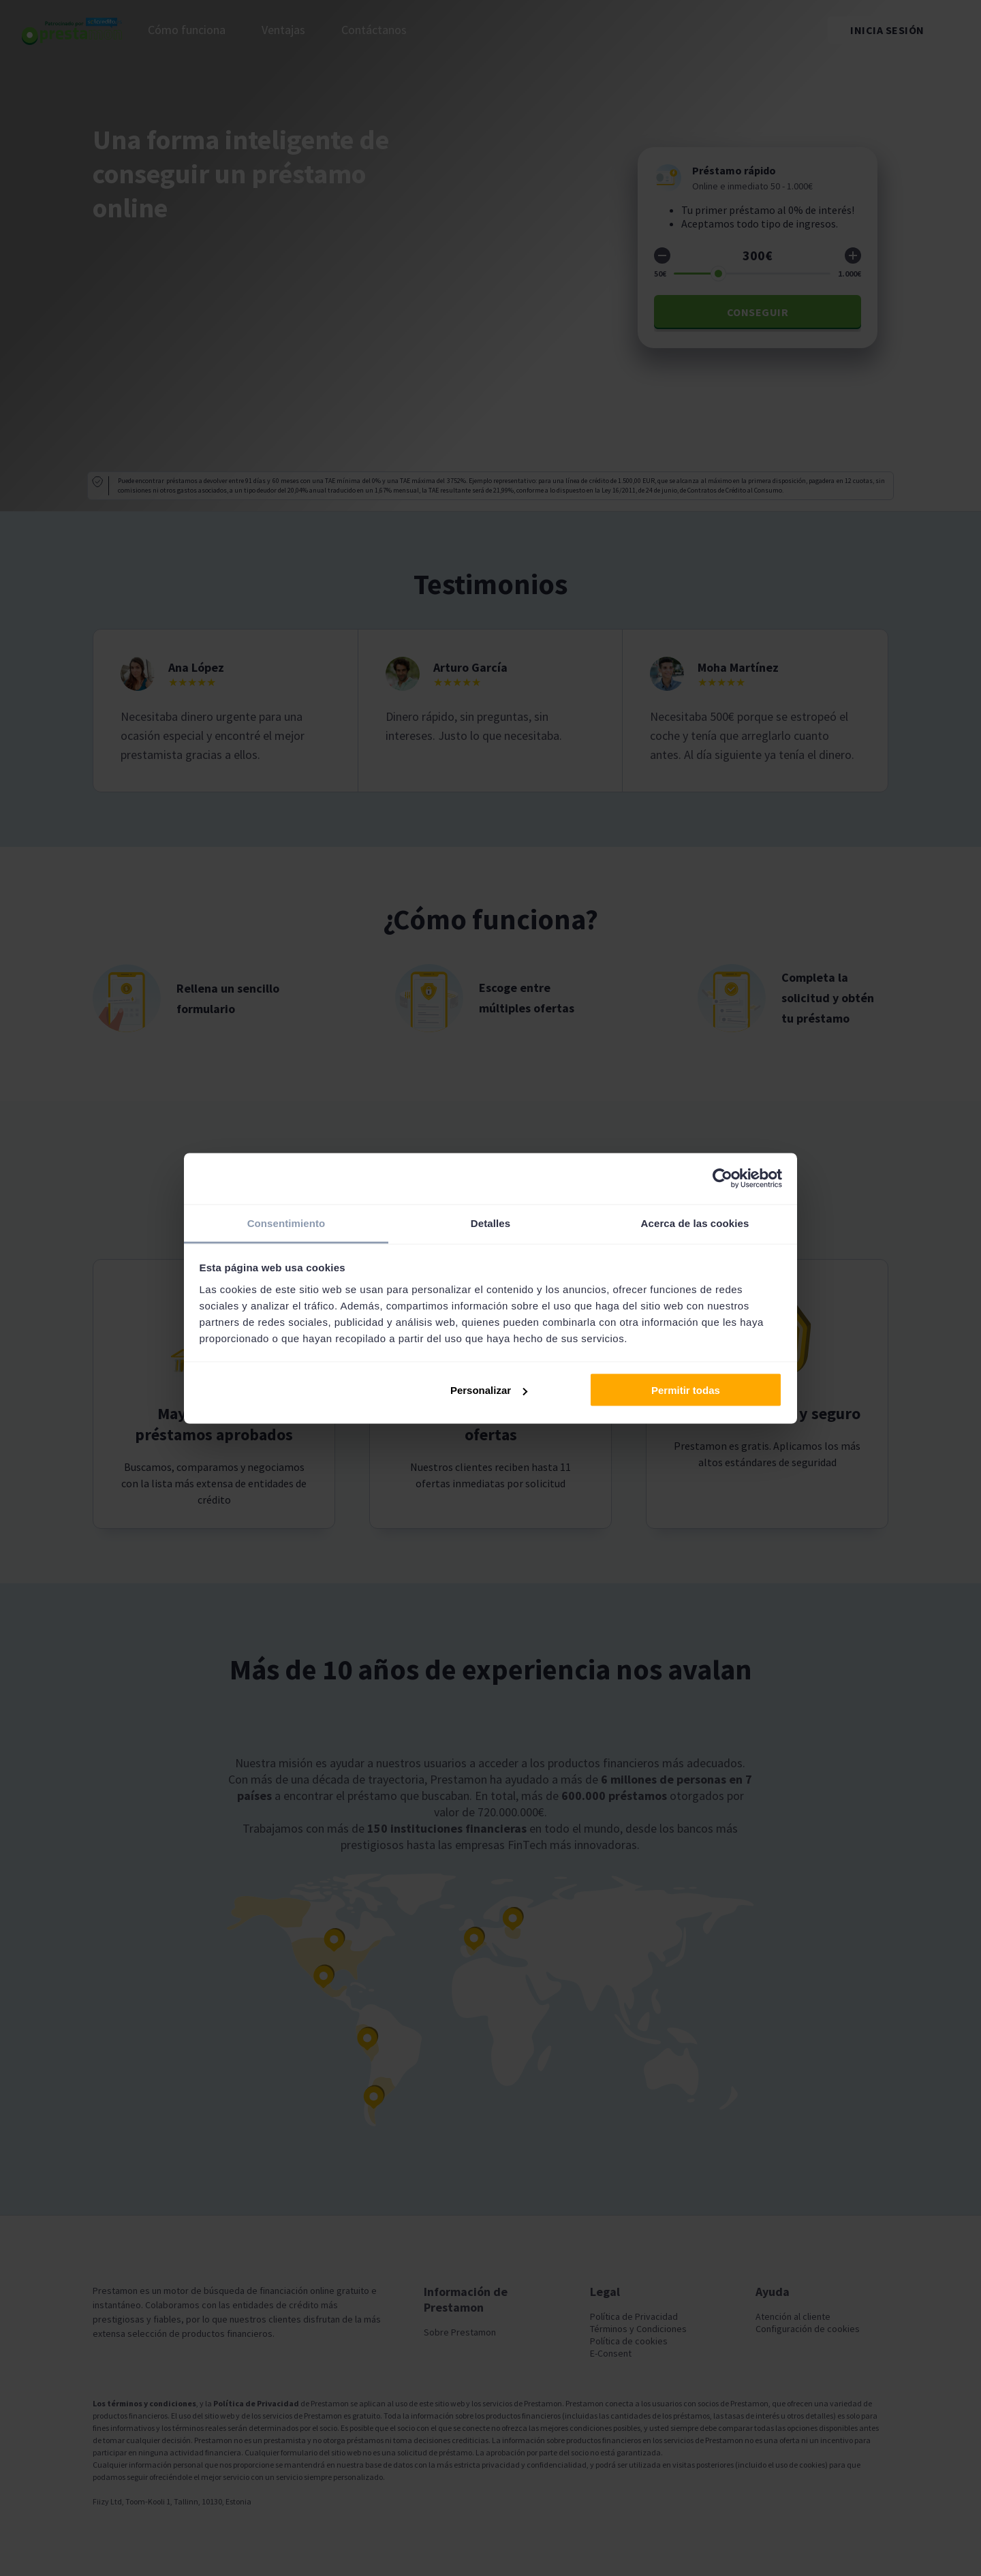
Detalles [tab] (490, 1222)
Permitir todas (685, 1390)
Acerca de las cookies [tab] (695, 1222)
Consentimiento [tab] (286, 1222)
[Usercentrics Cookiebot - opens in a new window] (722, 1178)
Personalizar (488, 1390)
